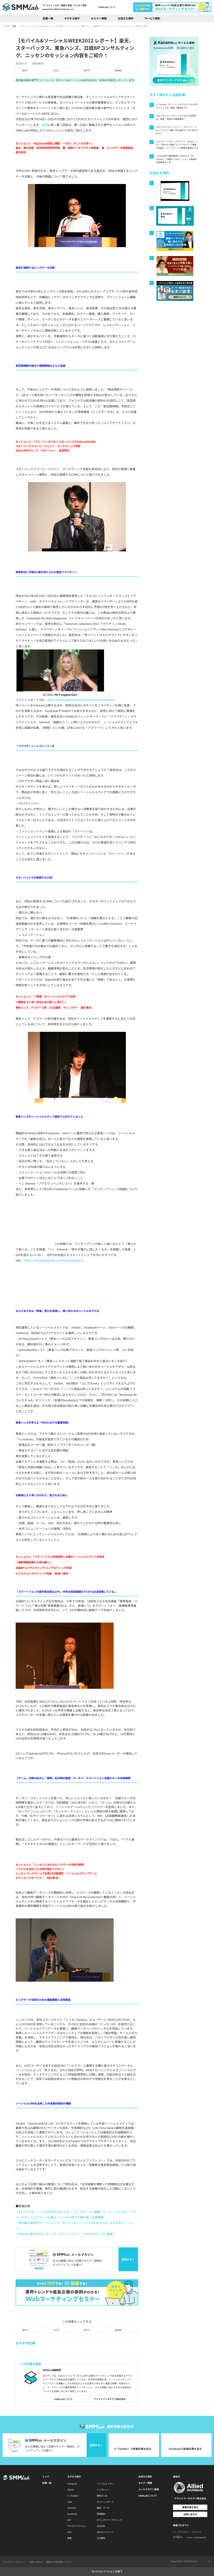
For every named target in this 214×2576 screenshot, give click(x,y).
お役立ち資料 (126, 18)
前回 (45, 125)
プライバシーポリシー (14, 2562)
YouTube (71, 2507)
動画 (69, 2538)
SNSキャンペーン (105, 2532)
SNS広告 (101, 2525)
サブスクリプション (77, 2525)
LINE (69, 2501)
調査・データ (103, 2507)
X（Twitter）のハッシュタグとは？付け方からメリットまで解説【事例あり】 (177, 106)
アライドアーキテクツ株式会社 (110, 2399)
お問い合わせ (190, 2514)
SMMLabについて (107, 7)
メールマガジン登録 (148, 2489)
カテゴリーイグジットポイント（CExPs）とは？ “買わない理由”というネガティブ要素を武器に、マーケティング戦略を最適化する (177, 144)
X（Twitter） (73, 2495)
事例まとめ (102, 2495)
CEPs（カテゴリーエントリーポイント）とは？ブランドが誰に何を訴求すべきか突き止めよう (177, 130)
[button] (171, 18)
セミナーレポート (105, 2501)
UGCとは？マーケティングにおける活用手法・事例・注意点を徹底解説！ (176, 117)
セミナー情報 (99, 18)
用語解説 (101, 2513)
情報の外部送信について (58, 2562)
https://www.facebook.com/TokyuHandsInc (54, 1260)
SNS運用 (101, 2538)
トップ (45, 2476)
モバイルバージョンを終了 (107, 2571)
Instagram (72, 2483)
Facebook (72, 2513)
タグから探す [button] (72, 18)
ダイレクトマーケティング (109, 2519)
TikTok (70, 2489)
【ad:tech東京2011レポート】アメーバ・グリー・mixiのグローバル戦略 (66, 2234)
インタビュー (103, 2489)
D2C (69, 2519)
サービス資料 (152, 18)
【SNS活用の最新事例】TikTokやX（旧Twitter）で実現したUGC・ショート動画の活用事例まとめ (176, 159)
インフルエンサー (105, 2483)
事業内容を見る (190, 2507)
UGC (69, 2532)
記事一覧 (48, 18)
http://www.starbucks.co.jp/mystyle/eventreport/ (81, 699)
